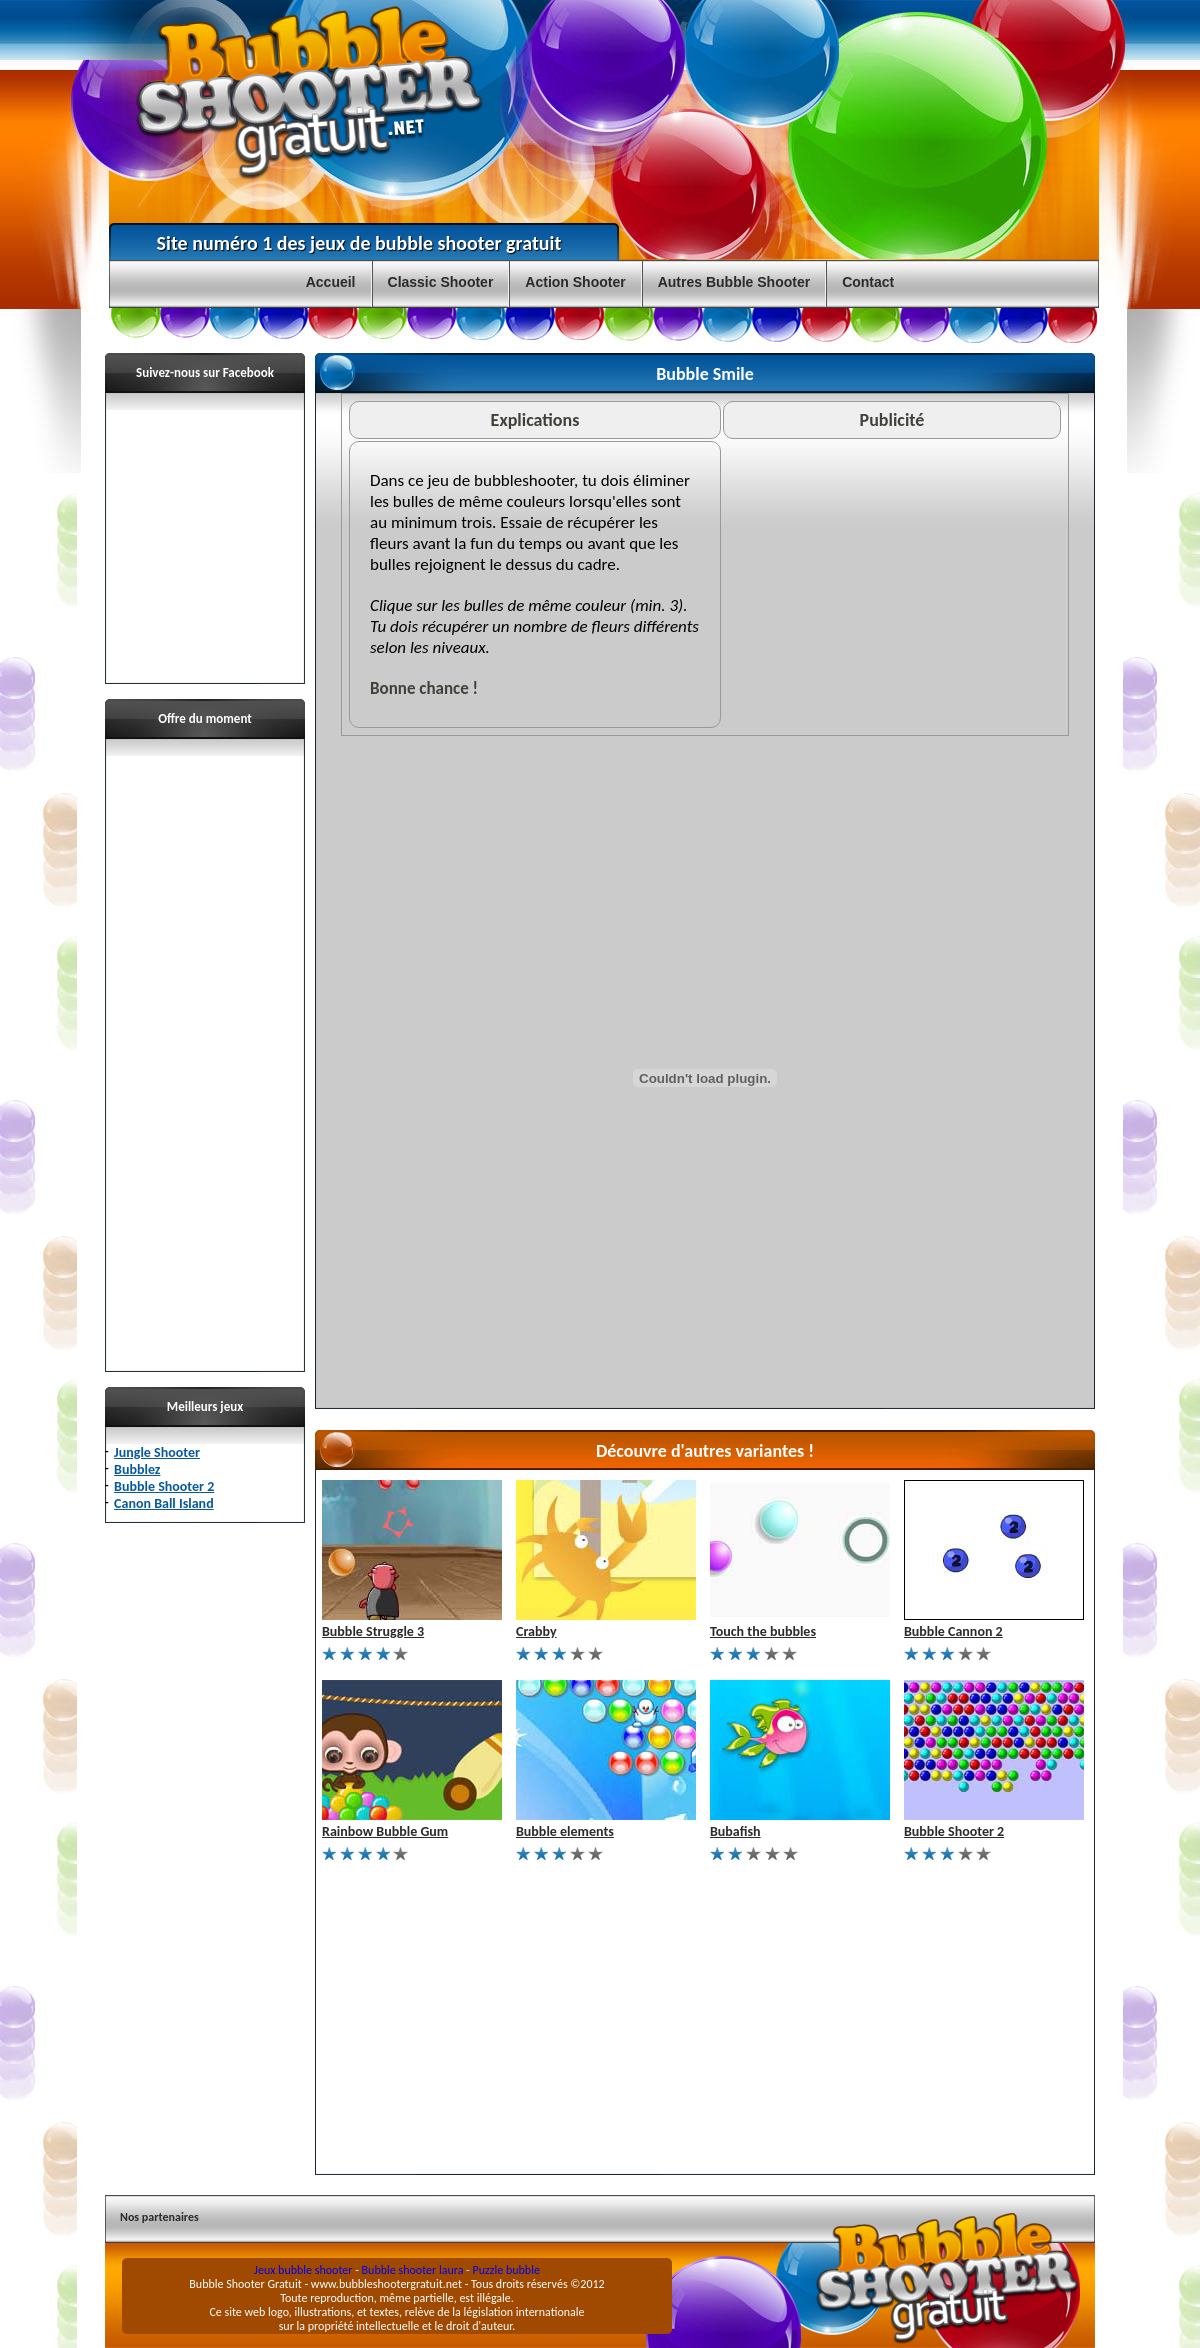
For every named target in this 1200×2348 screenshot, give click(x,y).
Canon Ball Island (164, 1503)
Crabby (536, 1631)
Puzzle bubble (506, 2270)
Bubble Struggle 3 (373, 1631)
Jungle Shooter (157, 1452)
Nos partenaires (159, 2217)
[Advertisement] (205, 1056)
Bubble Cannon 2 (953, 1631)
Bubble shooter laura (413, 2270)
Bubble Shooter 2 (164, 1486)
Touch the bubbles (763, 1631)
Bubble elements (565, 1831)
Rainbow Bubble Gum (385, 1831)
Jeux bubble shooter (303, 2270)
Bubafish (735, 1831)
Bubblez (137, 1469)
